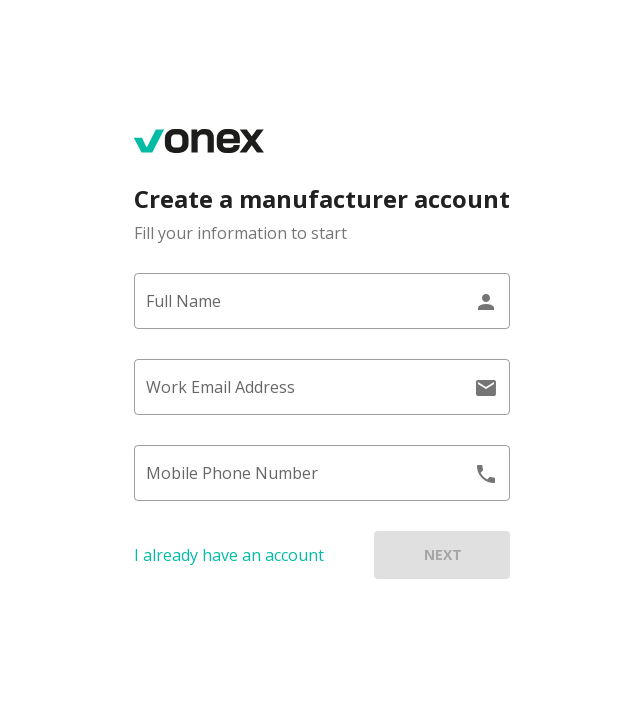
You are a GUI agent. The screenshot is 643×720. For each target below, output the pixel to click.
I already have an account (229, 555)
